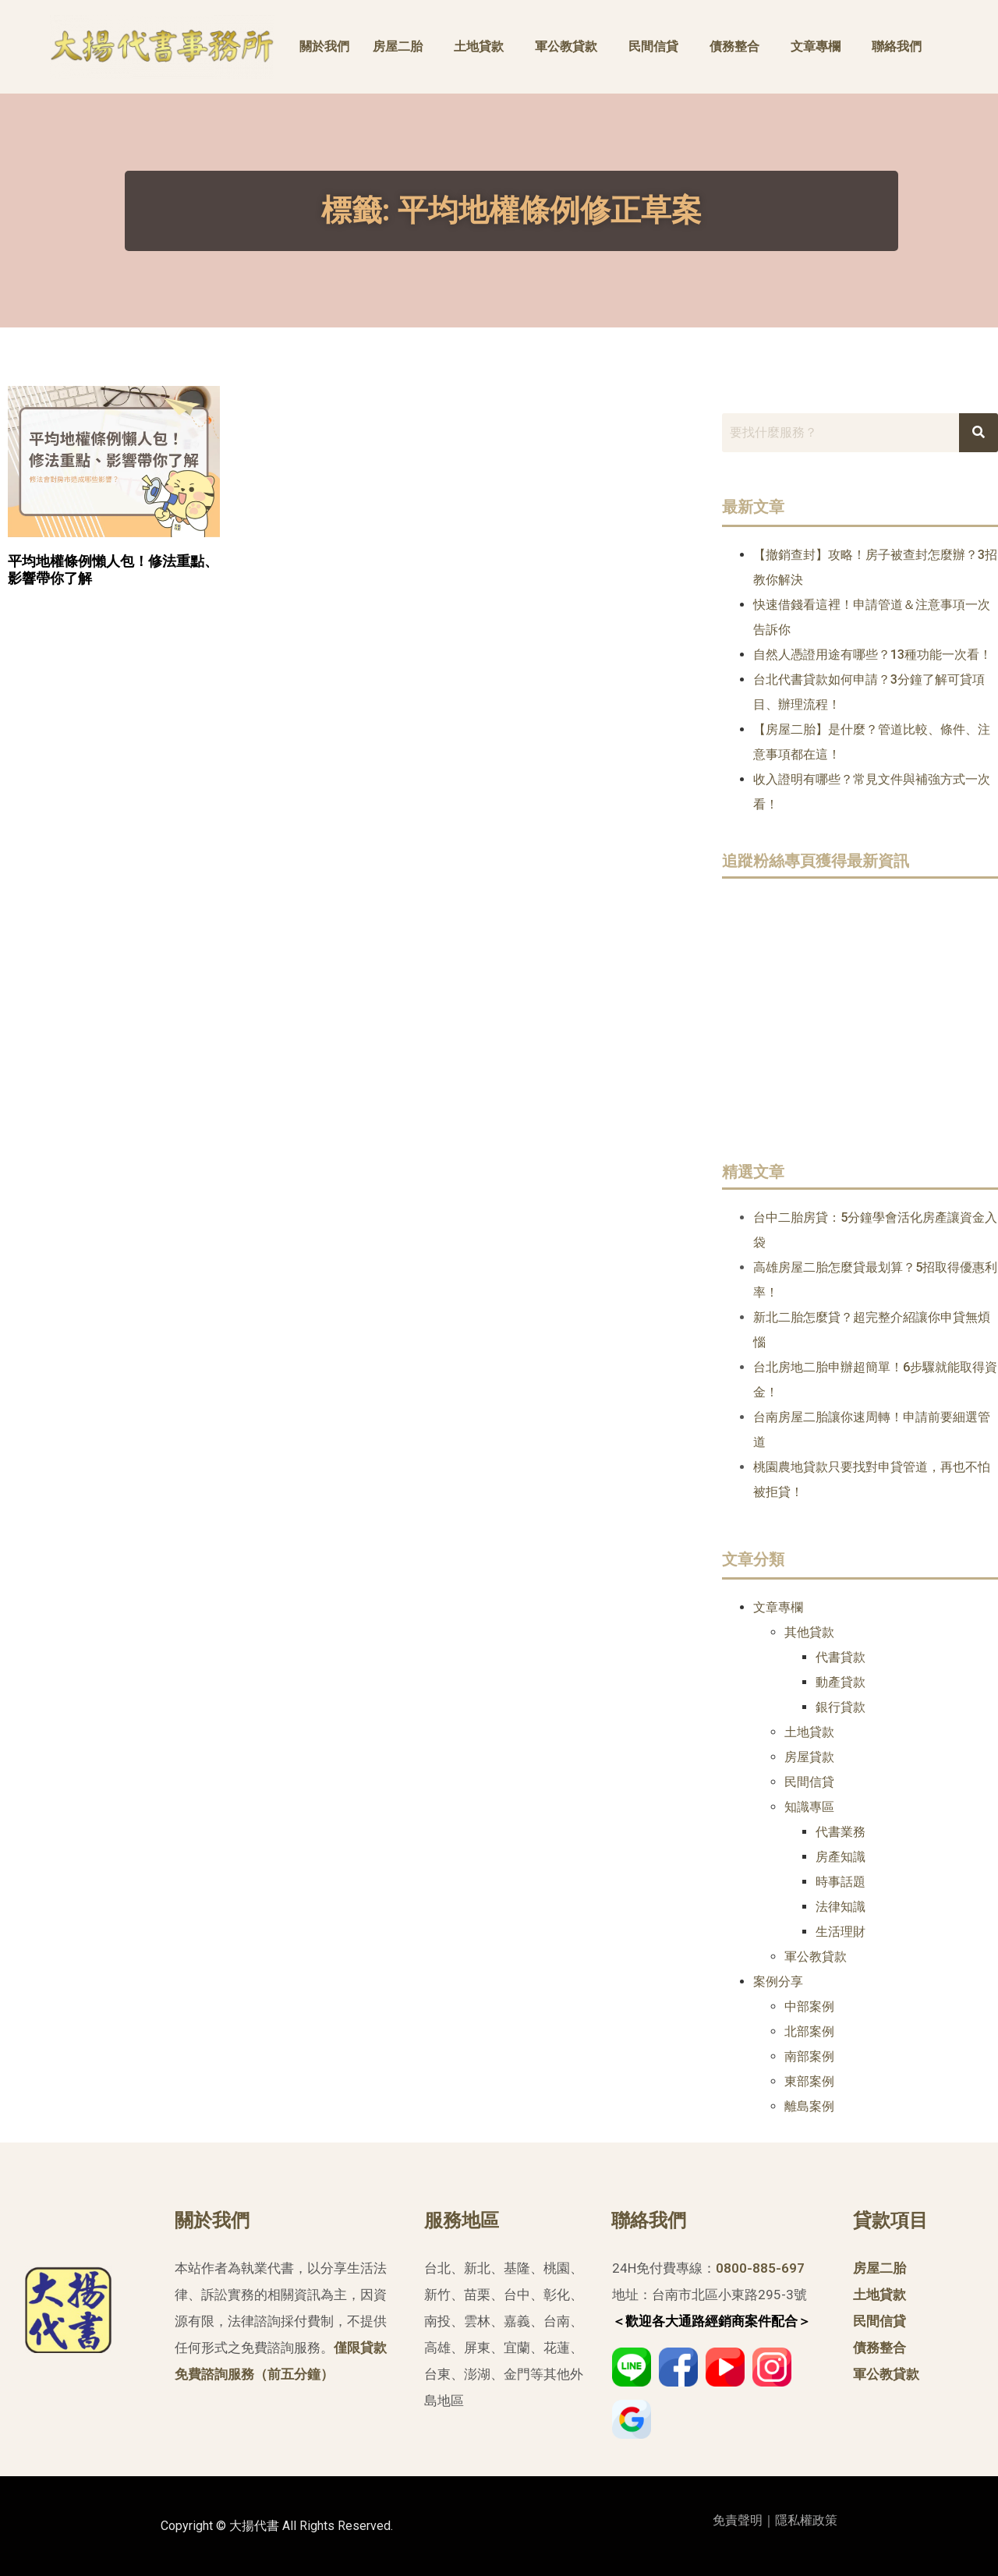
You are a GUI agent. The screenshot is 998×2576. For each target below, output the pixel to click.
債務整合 (734, 46)
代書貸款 (840, 1657)
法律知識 (840, 1906)
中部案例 (809, 2006)
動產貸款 (840, 1682)
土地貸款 (479, 46)
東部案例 (809, 2081)
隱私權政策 (806, 2520)
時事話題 (840, 1881)
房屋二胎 (398, 46)
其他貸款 (809, 1632)
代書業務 (840, 1831)
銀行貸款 (840, 1707)
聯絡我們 (897, 46)
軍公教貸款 (566, 46)
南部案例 (809, 2056)
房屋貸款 (809, 1757)
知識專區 (809, 1806)
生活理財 (840, 1931)
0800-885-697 (760, 2268)
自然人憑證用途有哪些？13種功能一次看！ (872, 654)
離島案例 (809, 2106)
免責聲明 (738, 2520)
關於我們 (324, 46)
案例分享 (778, 1981)
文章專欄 (816, 46)
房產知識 (840, 1856)
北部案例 (809, 2031)
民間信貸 (653, 46)
